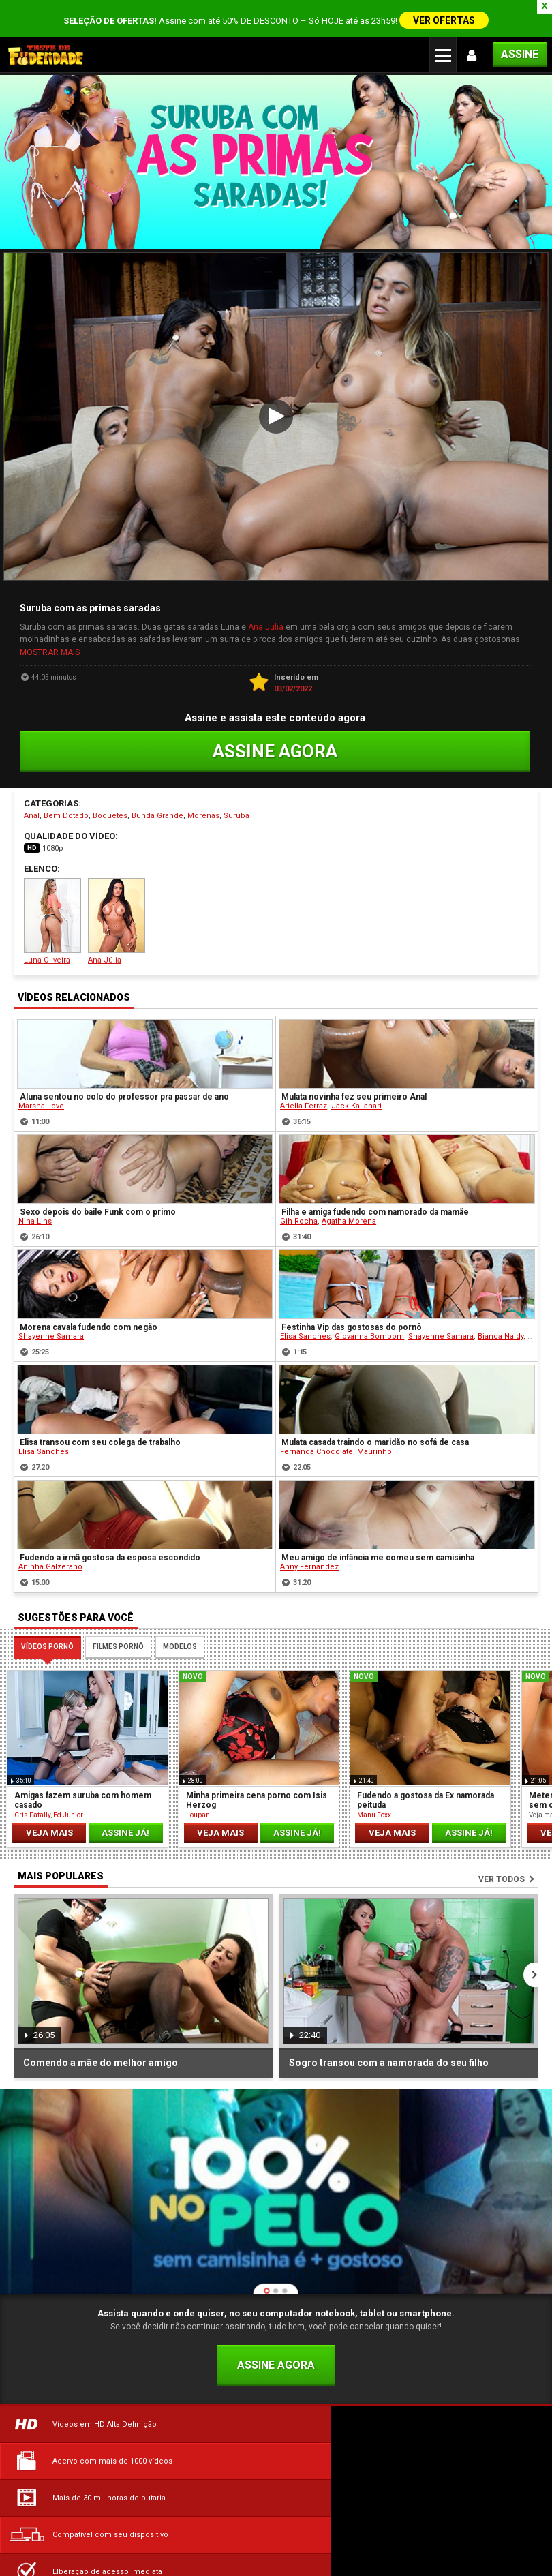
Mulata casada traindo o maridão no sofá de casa (375, 1426)
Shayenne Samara (51, 1320)
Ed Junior (68, 1798)
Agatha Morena (349, 1204)
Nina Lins (35, 1204)
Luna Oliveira (52, 905)
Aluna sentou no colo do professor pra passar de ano (124, 1080)
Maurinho (374, 1435)
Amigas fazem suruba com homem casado (82, 1783)
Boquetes (110, 799)
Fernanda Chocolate (316, 1435)
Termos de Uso (276, 2513)
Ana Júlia (116, 905)
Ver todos (501, 1863)
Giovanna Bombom (369, 1320)
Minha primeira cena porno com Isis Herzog (256, 1783)
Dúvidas (92, 2513)
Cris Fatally (32, 1798)
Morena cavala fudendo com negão (88, 1311)
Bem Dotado (66, 799)
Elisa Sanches (305, 1320)
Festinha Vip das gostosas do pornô (351, 1311)
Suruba (236, 799)
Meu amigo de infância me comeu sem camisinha (377, 1541)
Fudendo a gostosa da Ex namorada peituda (425, 1783)
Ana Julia (265, 613)
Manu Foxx (374, 1798)
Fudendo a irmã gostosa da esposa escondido (110, 1541)
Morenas (203, 799)
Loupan (198, 1798)
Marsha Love (41, 1089)
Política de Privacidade (460, 2513)
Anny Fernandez (309, 1550)
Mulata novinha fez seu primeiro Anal (354, 1080)
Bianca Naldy (500, 1320)
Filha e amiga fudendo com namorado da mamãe (375, 1195)
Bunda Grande (157, 799)
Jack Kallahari (356, 1089)
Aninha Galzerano (50, 1550)
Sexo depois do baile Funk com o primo (98, 1195)
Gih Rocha (299, 1204)
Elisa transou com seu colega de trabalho (100, 1426)
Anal (32, 799)
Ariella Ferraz (303, 1089)
